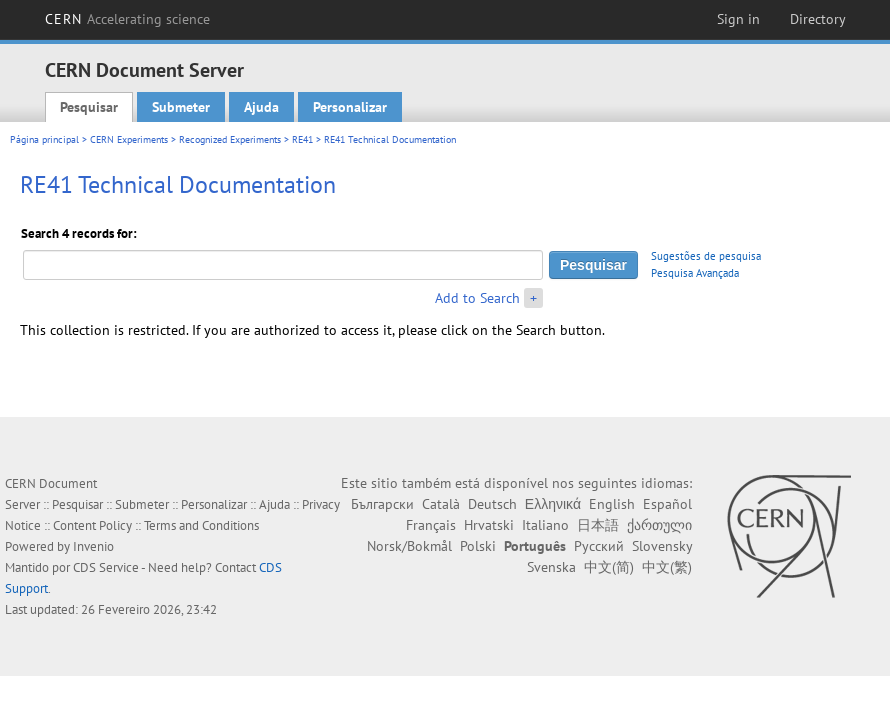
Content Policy (92, 525)
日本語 (598, 525)
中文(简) (609, 567)
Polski (478, 546)
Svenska (551, 567)
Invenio (93, 546)
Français (431, 525)
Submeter (181, 107)
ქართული (659, 525)
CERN (128, 19)
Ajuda (261, 107)
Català (441, 504)
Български (382, 504)
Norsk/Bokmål (409, 546)
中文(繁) (667, 567)
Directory (818, 19)
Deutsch (492, 504)
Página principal (44, 139)
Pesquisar (89, 107)
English (612, 504)
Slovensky (662, 546)
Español (667, 504)
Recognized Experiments (230, 139)
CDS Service (106, 567)
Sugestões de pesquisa (706, 256)
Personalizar (350, 107)
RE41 (302, 139)
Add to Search (477, 298)
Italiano (545, 525)
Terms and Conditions (201, 525)
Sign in (738, 19)
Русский (599, 546)
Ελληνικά (553, 504)
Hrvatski (489, 525)
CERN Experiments (129, 139)
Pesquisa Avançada (695, 273)
